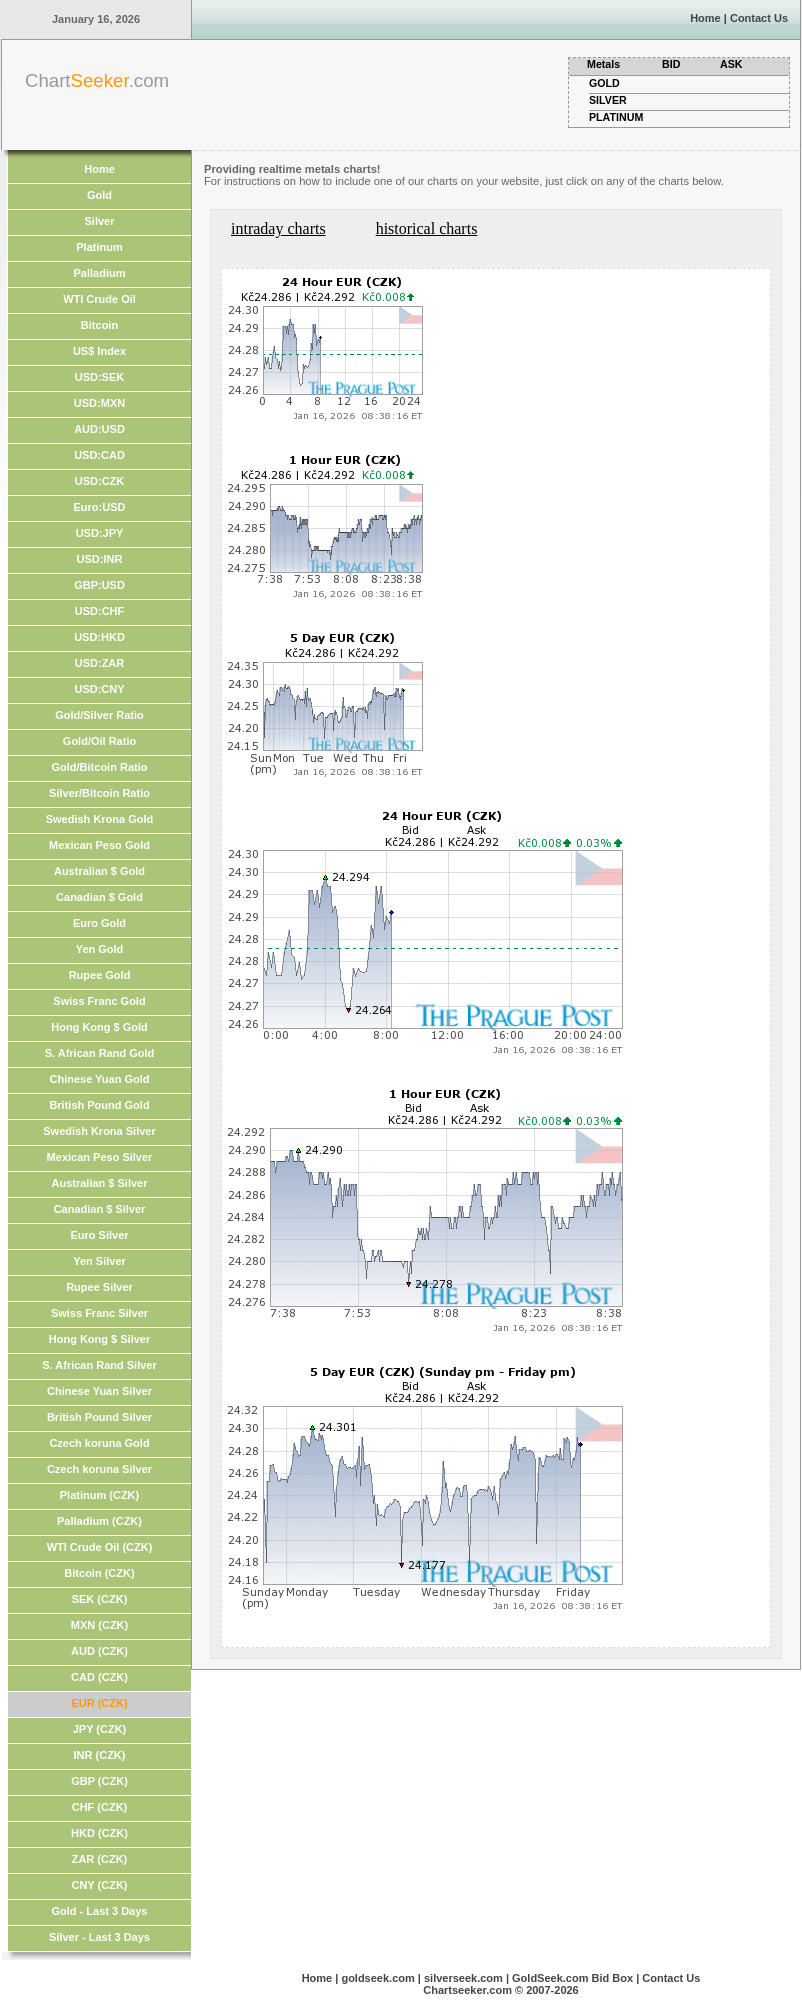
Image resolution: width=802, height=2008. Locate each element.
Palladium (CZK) (99, 1521)
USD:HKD (99, 637)
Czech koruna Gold (99, 1443)
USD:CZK (100, 481)
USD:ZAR (100, 663)
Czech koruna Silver (99, 1469)
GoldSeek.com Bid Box (572, 1978)
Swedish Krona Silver (99, 1131)
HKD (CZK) (99, 1833)
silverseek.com (463, 1978)
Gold (99, 195)
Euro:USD (100, 507)
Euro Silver (99, 1235)
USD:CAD (99, 455)
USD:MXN (99, 403)
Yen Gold (100, 949)
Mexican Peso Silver (100, 1157)
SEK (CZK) (100, 1599)
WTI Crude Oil (99, 299)
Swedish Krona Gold (100, 819)
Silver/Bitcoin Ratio (99, 793)
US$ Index (99, 351)
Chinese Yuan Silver (99, 1391)
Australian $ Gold (99, 871)
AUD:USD (99, 429)
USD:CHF (100, 611)
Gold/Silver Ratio (99, 715)
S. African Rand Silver (99, 1365)
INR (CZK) (100, 1755)
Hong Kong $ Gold (99, 1027)
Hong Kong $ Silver (99, 1339)
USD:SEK (100, 377)
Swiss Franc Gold (99, 1001)
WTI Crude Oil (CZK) (100, 1547)
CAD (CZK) (99, 1677)
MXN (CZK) (99, 1625)
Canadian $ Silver (100, 1209)
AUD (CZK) (99, 1651)
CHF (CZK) (100, 1807)
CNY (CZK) (99, 1885)
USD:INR (100, 559)
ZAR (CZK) (100, 1859)
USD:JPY (100, 533)
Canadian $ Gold (99, 897)
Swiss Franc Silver (99, 1313)
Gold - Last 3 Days (100, 1911)
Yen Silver (99, 1261)
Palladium (100, 273)
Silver (100, 221)
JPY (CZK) (100, 1729)
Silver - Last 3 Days (99, 1937)
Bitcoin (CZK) (99, 1573)
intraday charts (278, 228)
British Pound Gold (99, 1105)
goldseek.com (377, 1978)
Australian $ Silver (100, 1183)
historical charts (427, 228)
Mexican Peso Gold (99, 845)
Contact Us (759, 18)
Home (705, 18)
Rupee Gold (100, 975)
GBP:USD (99, 585)
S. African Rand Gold (100, 1053)
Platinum (99, 247)
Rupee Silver (99, 1287)
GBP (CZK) (99, 1781)
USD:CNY (99, 689)
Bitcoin (99, 325)
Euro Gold (99, 923)
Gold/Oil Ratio (99, 741)
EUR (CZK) (99, 1703)
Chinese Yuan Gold (99, 1079)
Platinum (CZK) (99, 1495)
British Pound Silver (99, 1417)
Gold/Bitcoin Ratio (100, 767)
